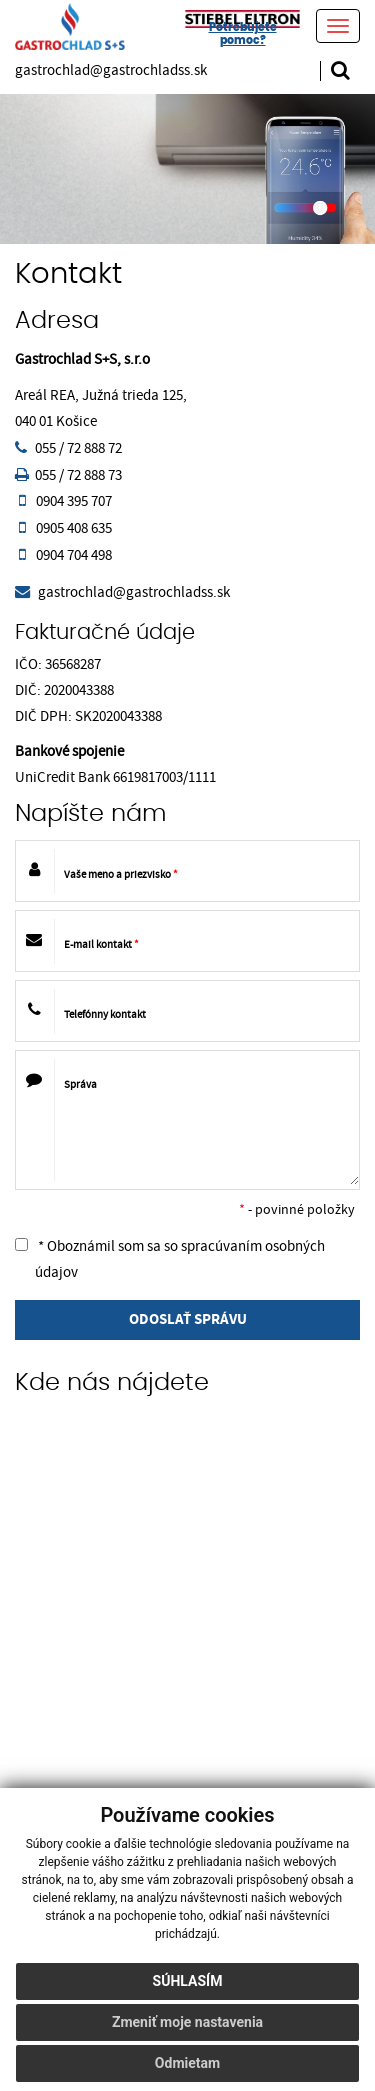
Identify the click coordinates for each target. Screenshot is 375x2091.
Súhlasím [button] (188, 1981)
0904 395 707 (74, 501)
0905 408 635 (74, 528)
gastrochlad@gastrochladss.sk (111, 70)
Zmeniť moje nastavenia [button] (187, 2022)
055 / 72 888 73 (78, 475)
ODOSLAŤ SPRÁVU (188, 1319)
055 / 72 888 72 (78, 448)
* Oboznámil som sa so (170, 1259)
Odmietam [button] (187, 2063)
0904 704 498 (74, 555)
